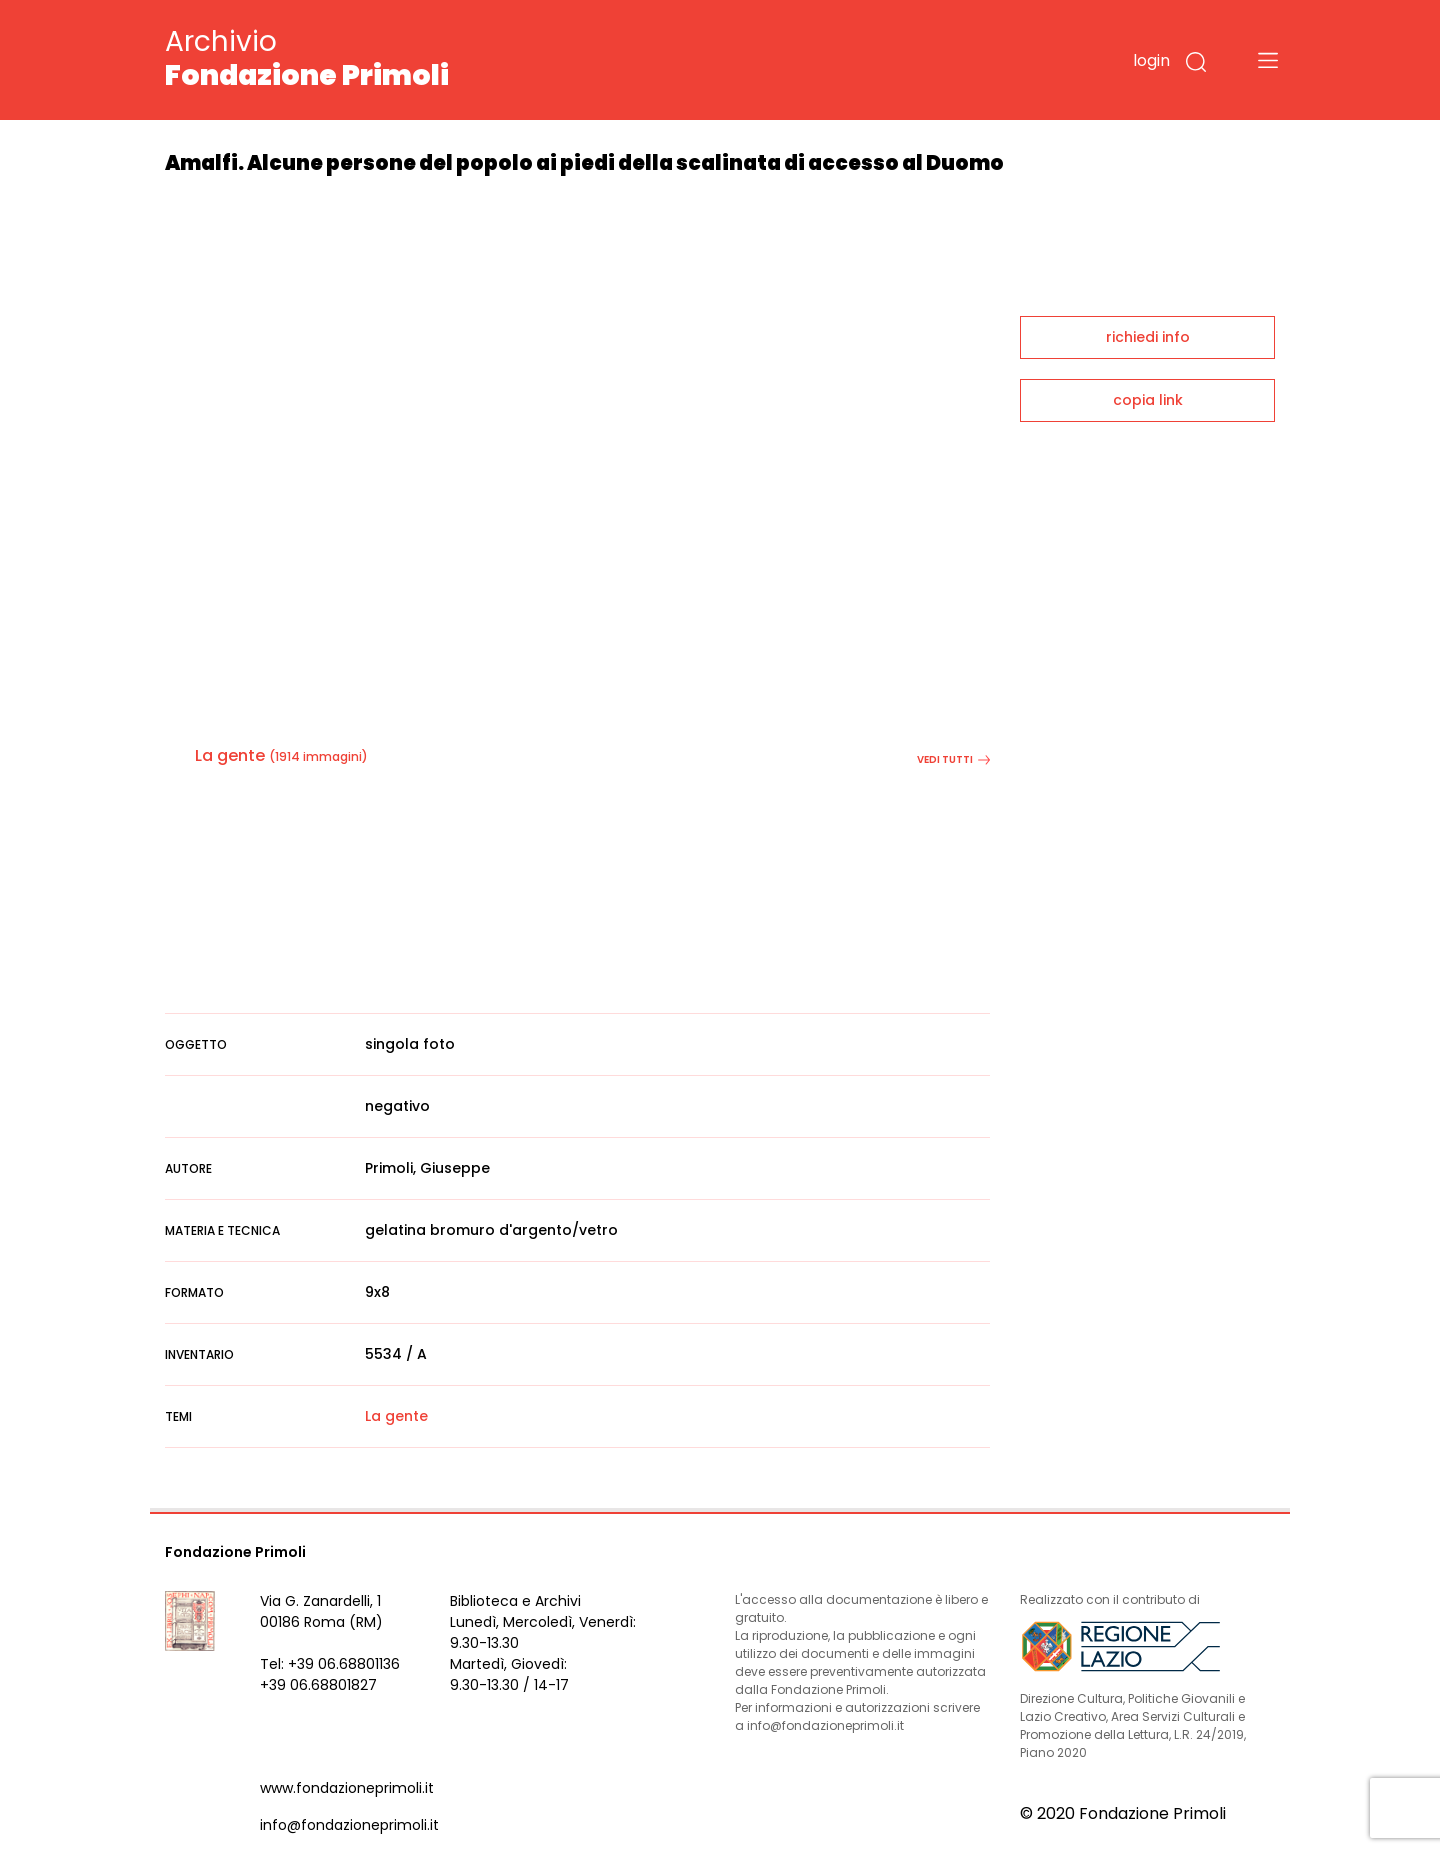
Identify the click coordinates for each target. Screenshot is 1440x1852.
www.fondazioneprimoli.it (347, 1788)
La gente (230, 755)
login (1151, 60)
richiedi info (1148, 337)
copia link (1148, 400)
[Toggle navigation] (1268, 60)
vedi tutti (953, 759)
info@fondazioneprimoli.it (349, 1825)
